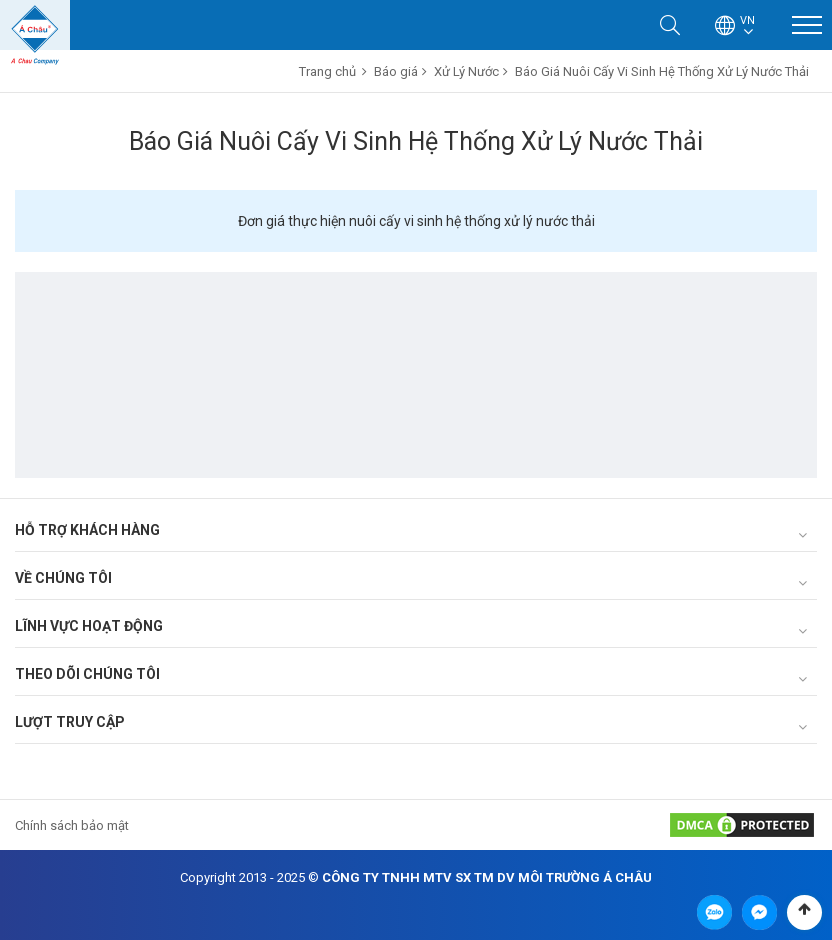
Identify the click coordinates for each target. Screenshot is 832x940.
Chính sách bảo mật (72, 825)
